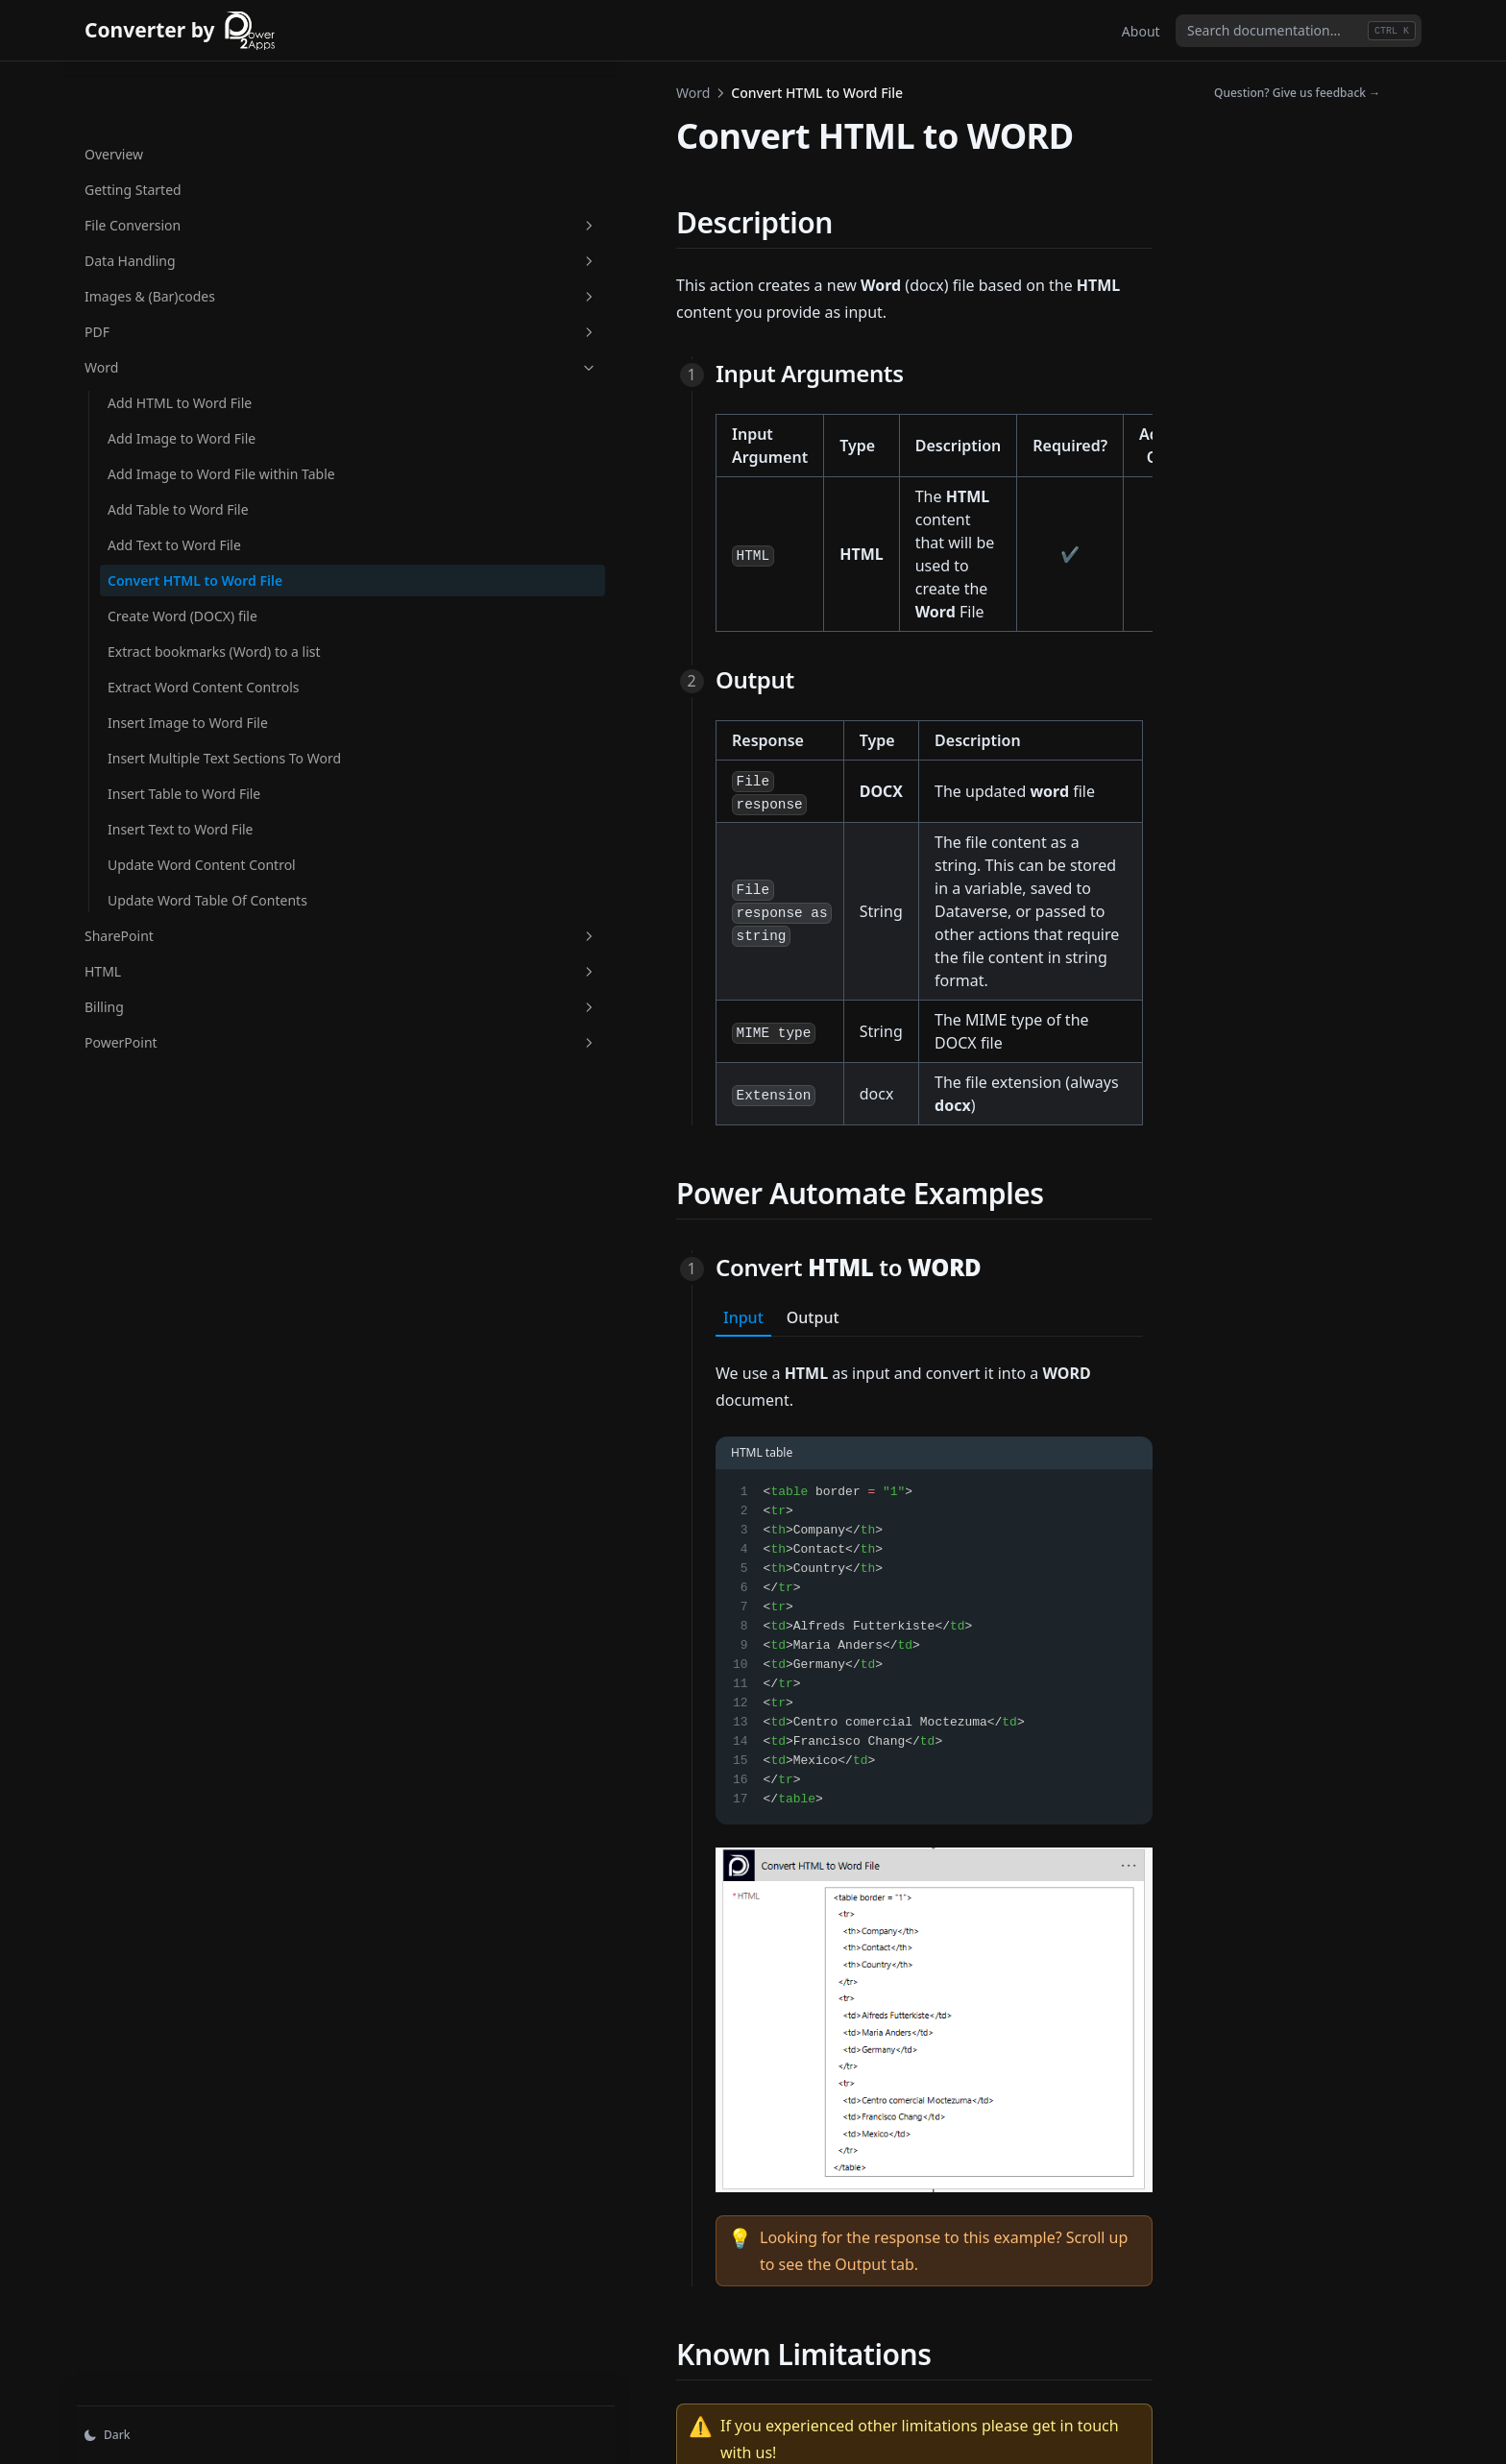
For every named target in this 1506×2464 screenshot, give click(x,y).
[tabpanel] (773, 1568)
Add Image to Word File (181, 377)
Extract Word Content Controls (175, 696)
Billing (180, 1086)
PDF (180, 270)
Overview (114, 93)
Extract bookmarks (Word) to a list (189, 640)
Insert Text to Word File (181, 868)
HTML (180, 1051)
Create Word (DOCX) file (182, 595)
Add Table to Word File (178, 468)
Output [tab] (490, 1060)
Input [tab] (421, 1060)
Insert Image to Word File (188, 742)
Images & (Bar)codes (180, 235)
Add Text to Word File (174, 504)
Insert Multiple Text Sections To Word (169, 787)
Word (180, 306)
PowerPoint (180, 1122)
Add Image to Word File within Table (181, 422)
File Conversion (180, 164)
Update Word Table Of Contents (177, 970)
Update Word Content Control (177, 914)
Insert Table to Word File (184, 833)
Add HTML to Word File (180, 341)
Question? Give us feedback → (1297, 93)
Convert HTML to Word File (182, 549)
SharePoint (180, 1015)
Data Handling (180, 199)
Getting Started (133, 128)
